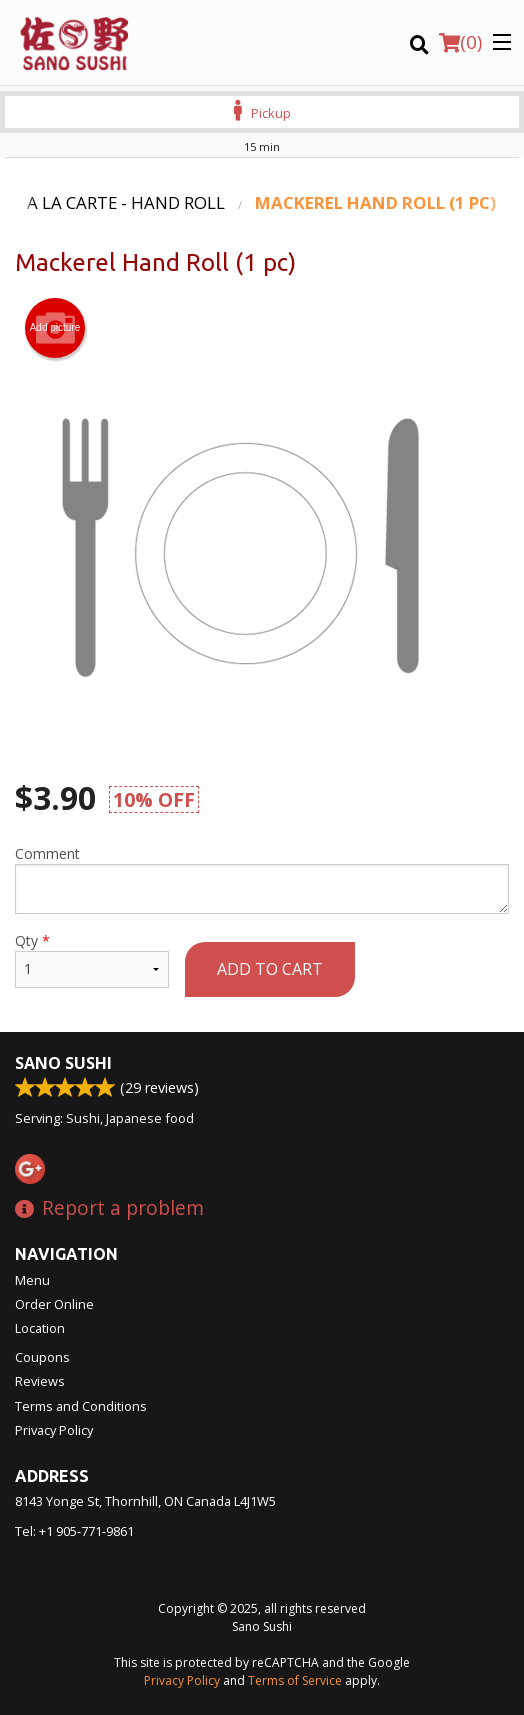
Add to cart (270, 969)
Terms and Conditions (81, 1406)
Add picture (55, 328)
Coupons (42, 1357)
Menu (32, 1280)
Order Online (54, 1304)
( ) (460, 42)
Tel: (74, 1531)
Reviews (40, 1381)
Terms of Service (295, 1680)
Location (40, 1328)
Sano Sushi (63, 1063)
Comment (262, 879)
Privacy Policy (54, 1430)
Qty (92, 959)
